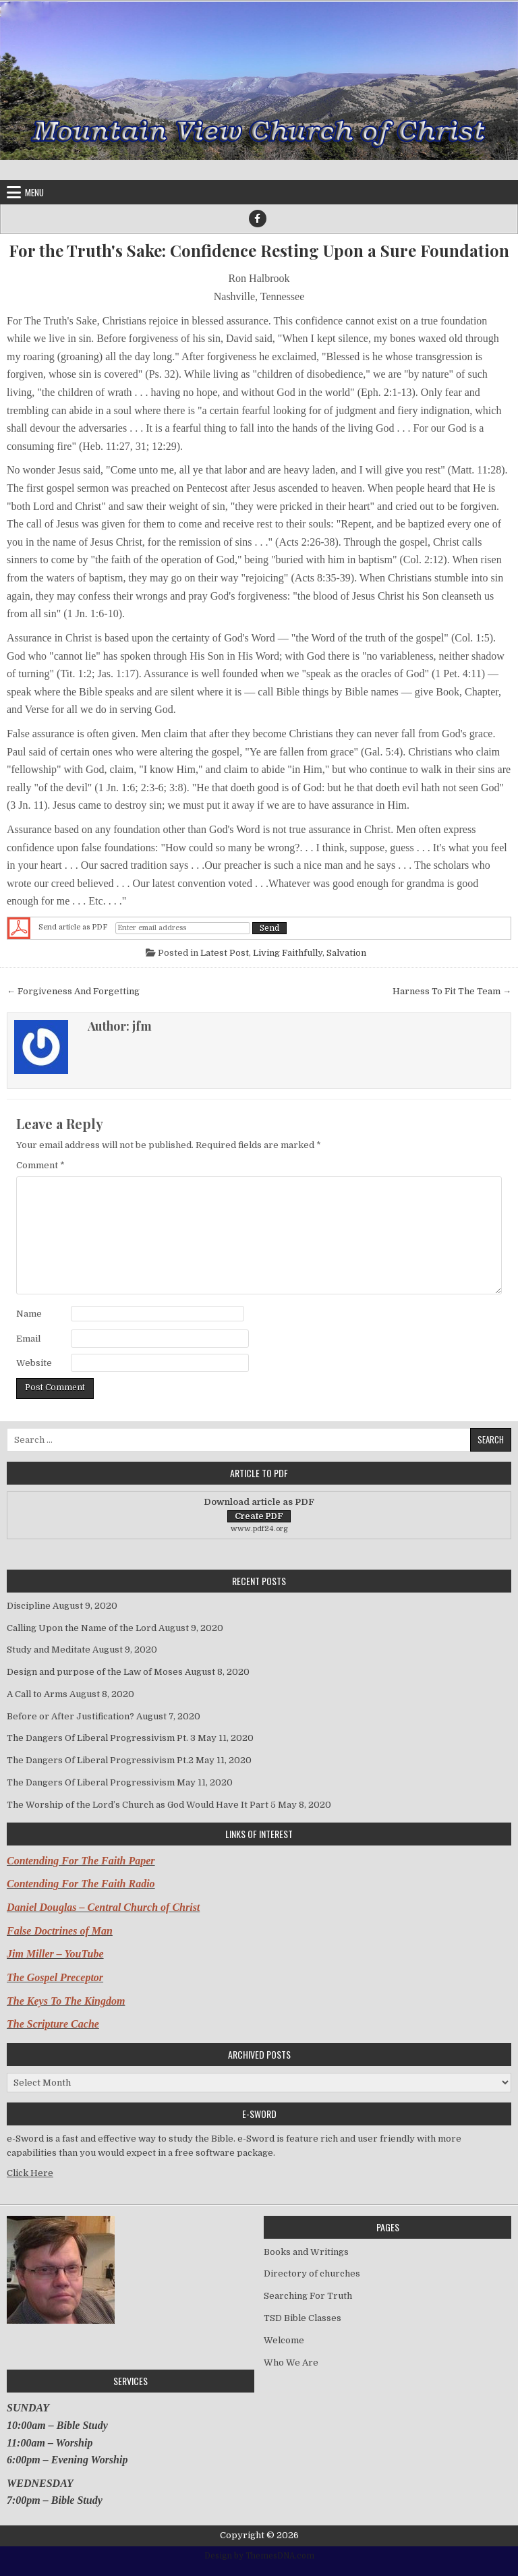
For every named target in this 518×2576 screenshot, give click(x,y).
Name (29, 1314)
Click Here (30, 2173)
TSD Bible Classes (302, 2318)
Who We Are (291, 2362)
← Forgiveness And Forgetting (73, 991)
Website (34, 1363)
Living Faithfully (287, 953)
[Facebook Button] (257, 218)
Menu (34, 192)
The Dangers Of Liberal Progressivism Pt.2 (100, 1760)
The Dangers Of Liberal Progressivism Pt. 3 (101, 1738)
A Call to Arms (37, 1694)
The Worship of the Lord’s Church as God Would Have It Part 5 (141, 1805)
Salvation (346, 953)
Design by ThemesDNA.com (259, 2555)
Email (28, 1339)
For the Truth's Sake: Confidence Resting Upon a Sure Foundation (259, 250)
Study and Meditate (48, 1649)
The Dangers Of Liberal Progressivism (91, 1782)
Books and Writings (306, 2252)
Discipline (29, 1606)
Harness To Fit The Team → (452, 991)
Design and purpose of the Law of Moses (95, 1672)
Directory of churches (312, 2273)
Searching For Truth (308, 2296)
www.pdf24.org (259, 1528)
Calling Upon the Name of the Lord (81, 1628)
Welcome (284, 2340)
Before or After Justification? (70, 1716)
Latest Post (224, 953)
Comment (40, 1165)
